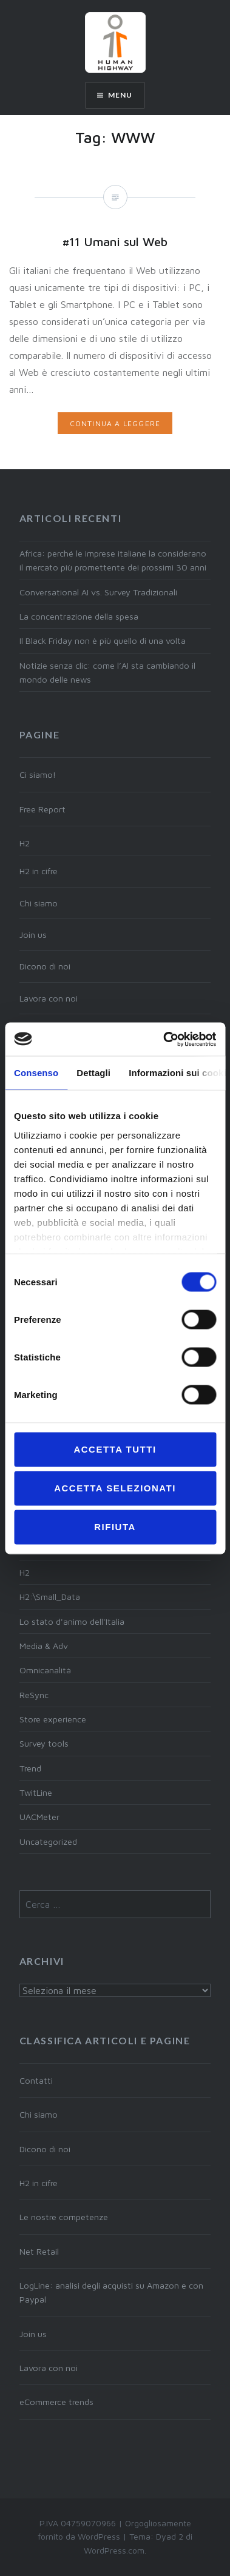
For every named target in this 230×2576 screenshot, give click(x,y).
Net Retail (39, 2251)
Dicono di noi (44, 966)
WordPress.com (114, 2550)
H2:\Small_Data (49, 1596)
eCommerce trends (56, 2402)
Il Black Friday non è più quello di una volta (102, 640)
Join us (33, 934)
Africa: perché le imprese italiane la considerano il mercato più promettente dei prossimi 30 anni (112, 560)
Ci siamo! (37, 774)
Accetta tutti (114, 1449)
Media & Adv (43, 1646)
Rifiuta (115, 1527)
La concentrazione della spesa (78, 616)
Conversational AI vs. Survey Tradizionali (98, 592)
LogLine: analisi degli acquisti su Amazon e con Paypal (111, 2292)
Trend (30, 1768)
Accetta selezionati (115, 1488)
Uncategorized (48, 1841)
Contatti (36, 2080)
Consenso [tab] (36, 1073)
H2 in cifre (38, 871)
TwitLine (35, 1792)
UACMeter (39, 1817)
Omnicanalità (45, 1670)
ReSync (34, 1695)
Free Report (42, 809)
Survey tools (44, 1743)
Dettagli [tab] (93, 1073)
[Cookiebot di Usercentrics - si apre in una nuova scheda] (164, 1039)
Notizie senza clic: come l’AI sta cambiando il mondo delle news (107, 672)
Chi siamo (38, 903)
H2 (24, 843)
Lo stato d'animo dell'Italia (71, 1621)
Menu (120, 94)
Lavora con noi (48, 998)
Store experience (52, 1719)
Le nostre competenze (63, 2217)
